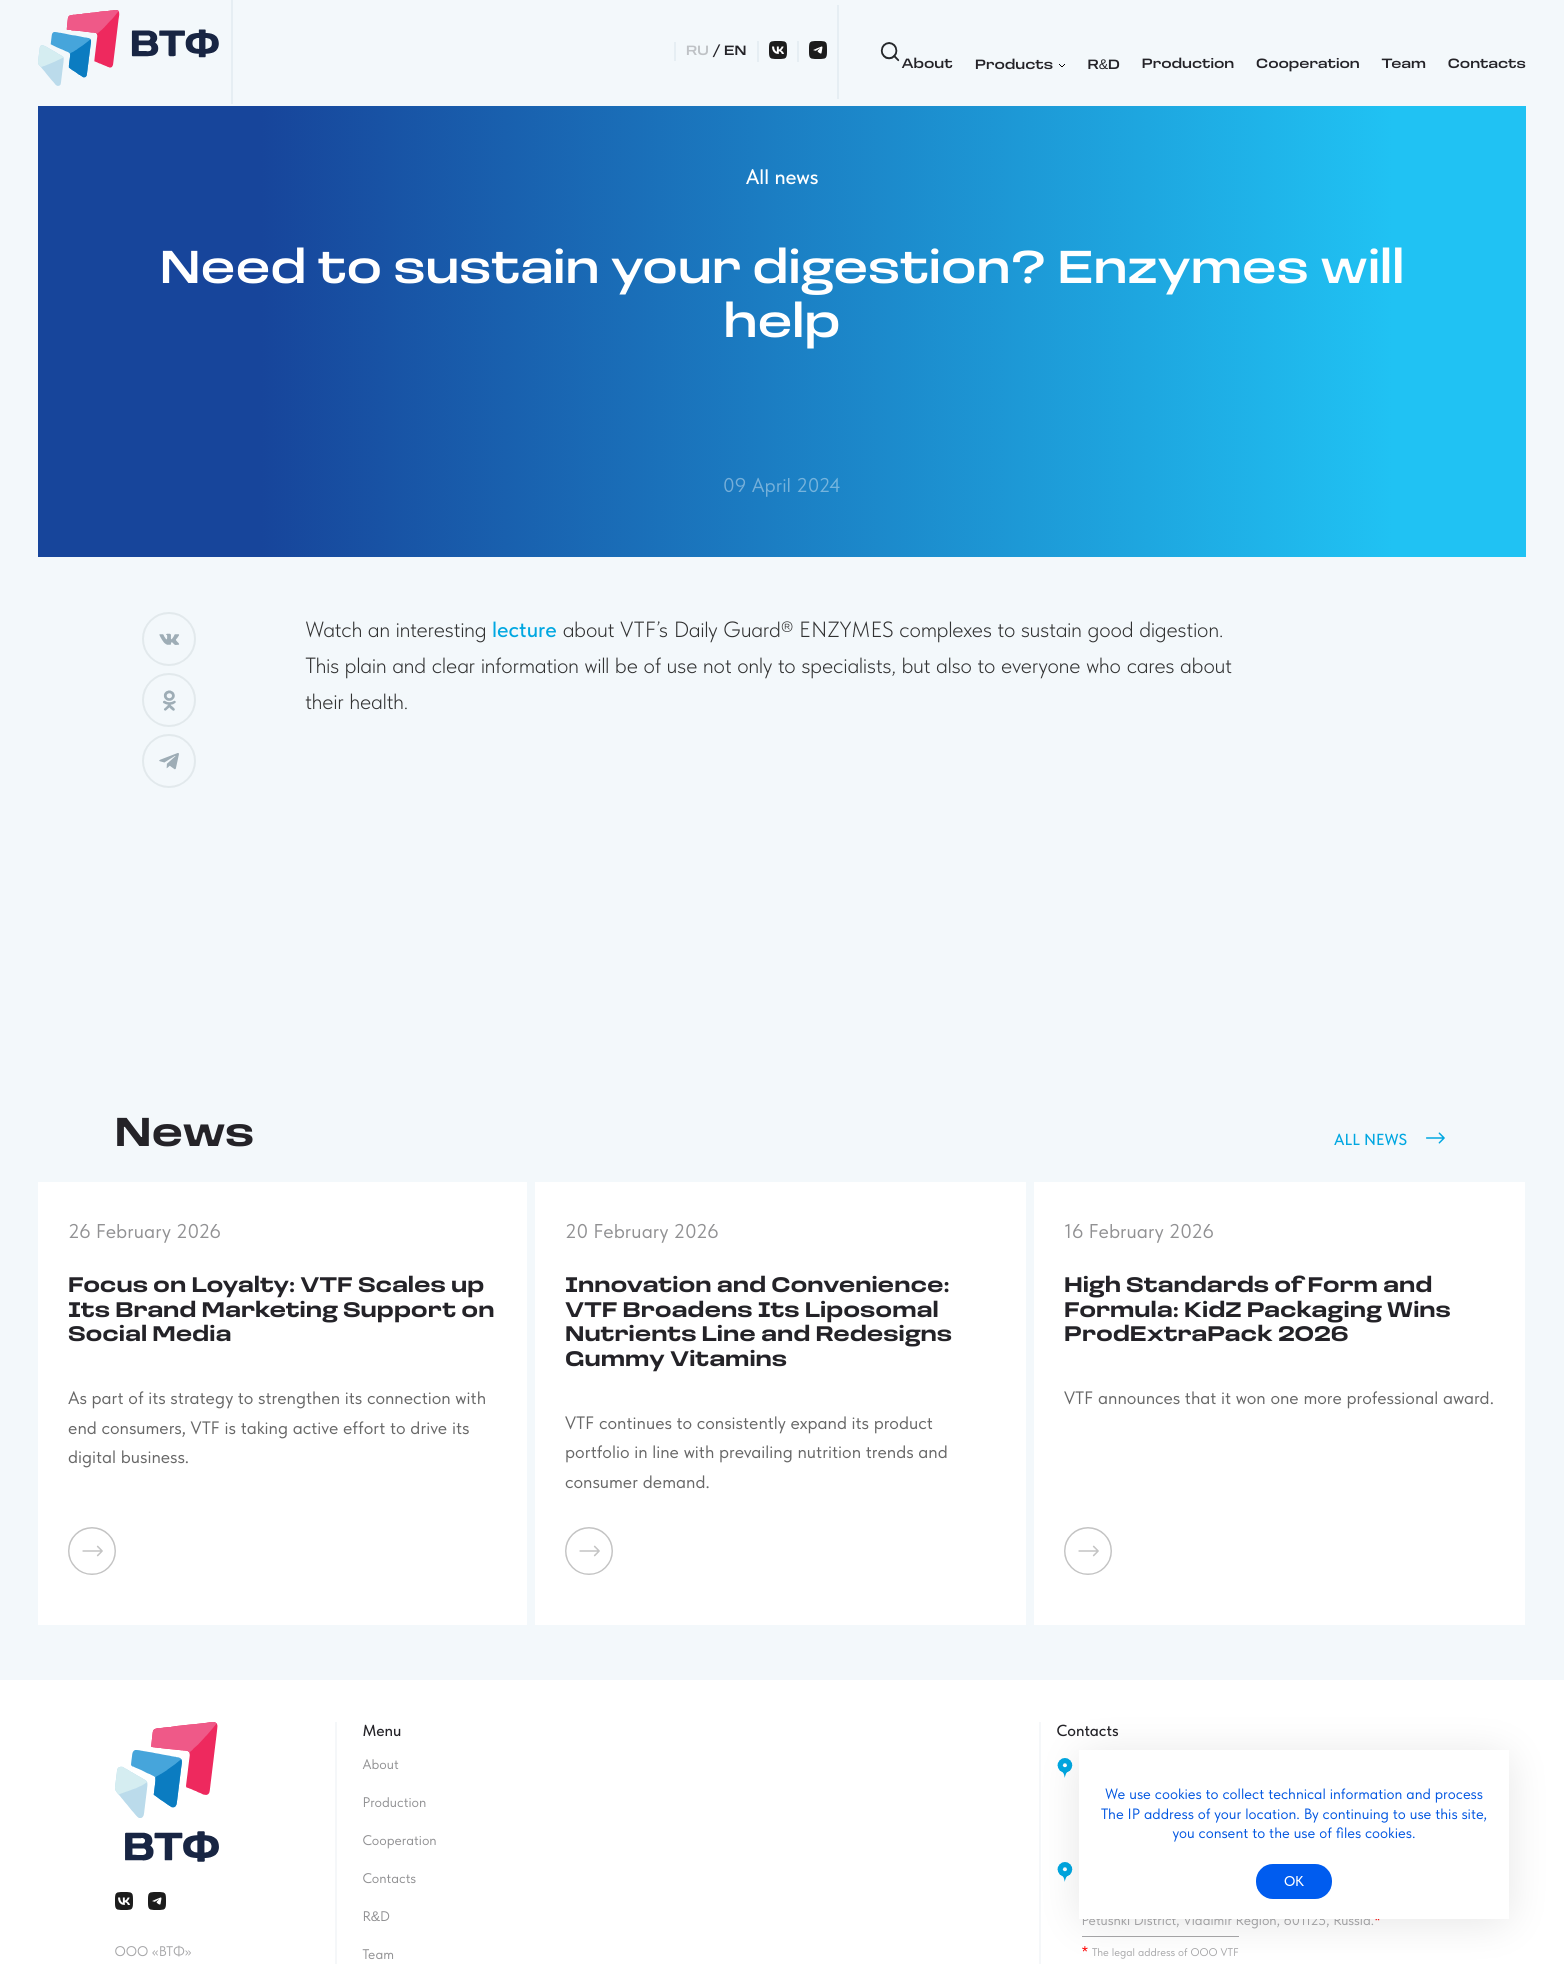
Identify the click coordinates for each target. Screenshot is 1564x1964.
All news (782, 177)
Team (1143, 51)
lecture (524, 630)
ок (1294, 1881)
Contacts (1226, 51)
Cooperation (1047, 51)
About (666, 51)
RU (1321, 51)
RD (843, 52)
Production (927, 51)
